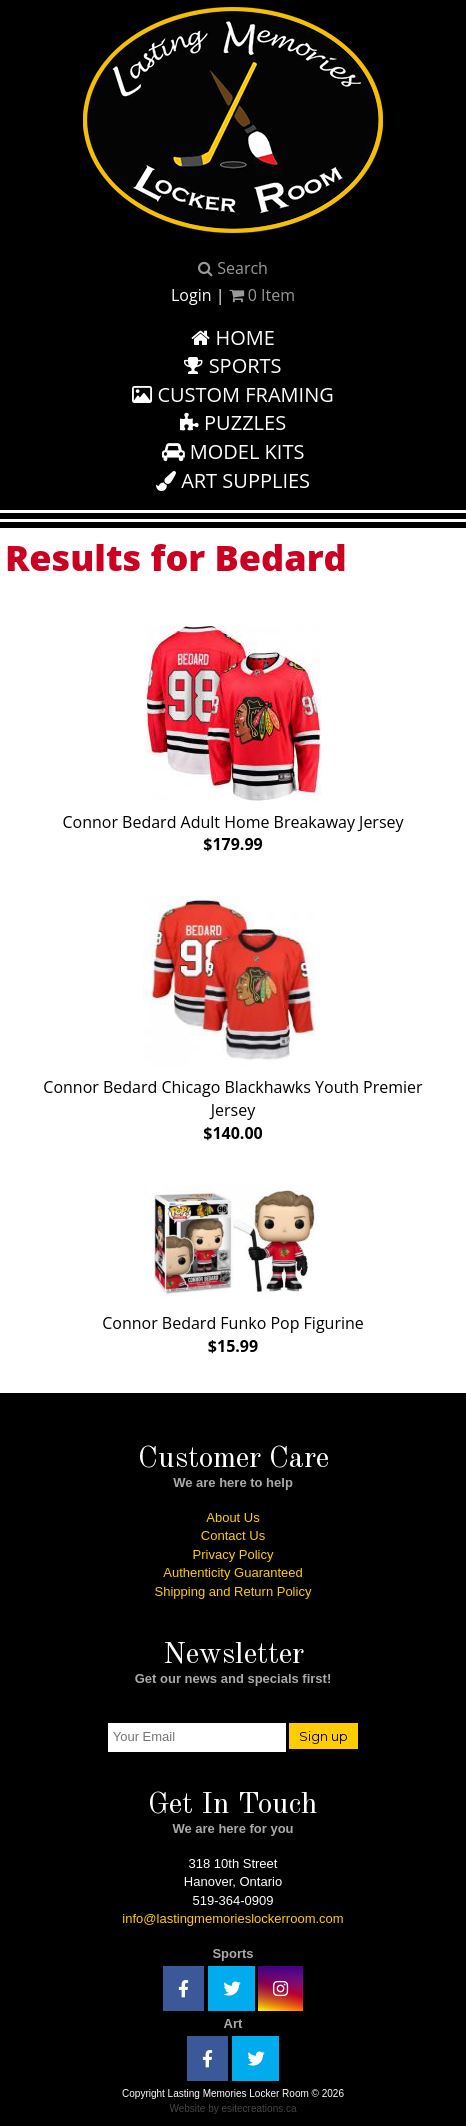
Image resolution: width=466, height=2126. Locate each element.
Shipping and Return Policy (233, 1591)
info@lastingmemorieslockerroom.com (232, 1918)
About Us (232, 1517)
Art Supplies (233, 480)
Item (262, 295)
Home (233, 337)
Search (233, 268)
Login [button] (191, 295)
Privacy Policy (233, 1554)
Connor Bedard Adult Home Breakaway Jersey (232, 736)
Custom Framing (233, 394)
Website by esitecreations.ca (232, 2108)
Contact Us (233, 1535)
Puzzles (233, 422)
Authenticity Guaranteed (232, 1572)
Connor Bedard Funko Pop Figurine (233, 1266)
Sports (232, 365)
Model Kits (233, 451)
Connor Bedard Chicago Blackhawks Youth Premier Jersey (232, 1015)
